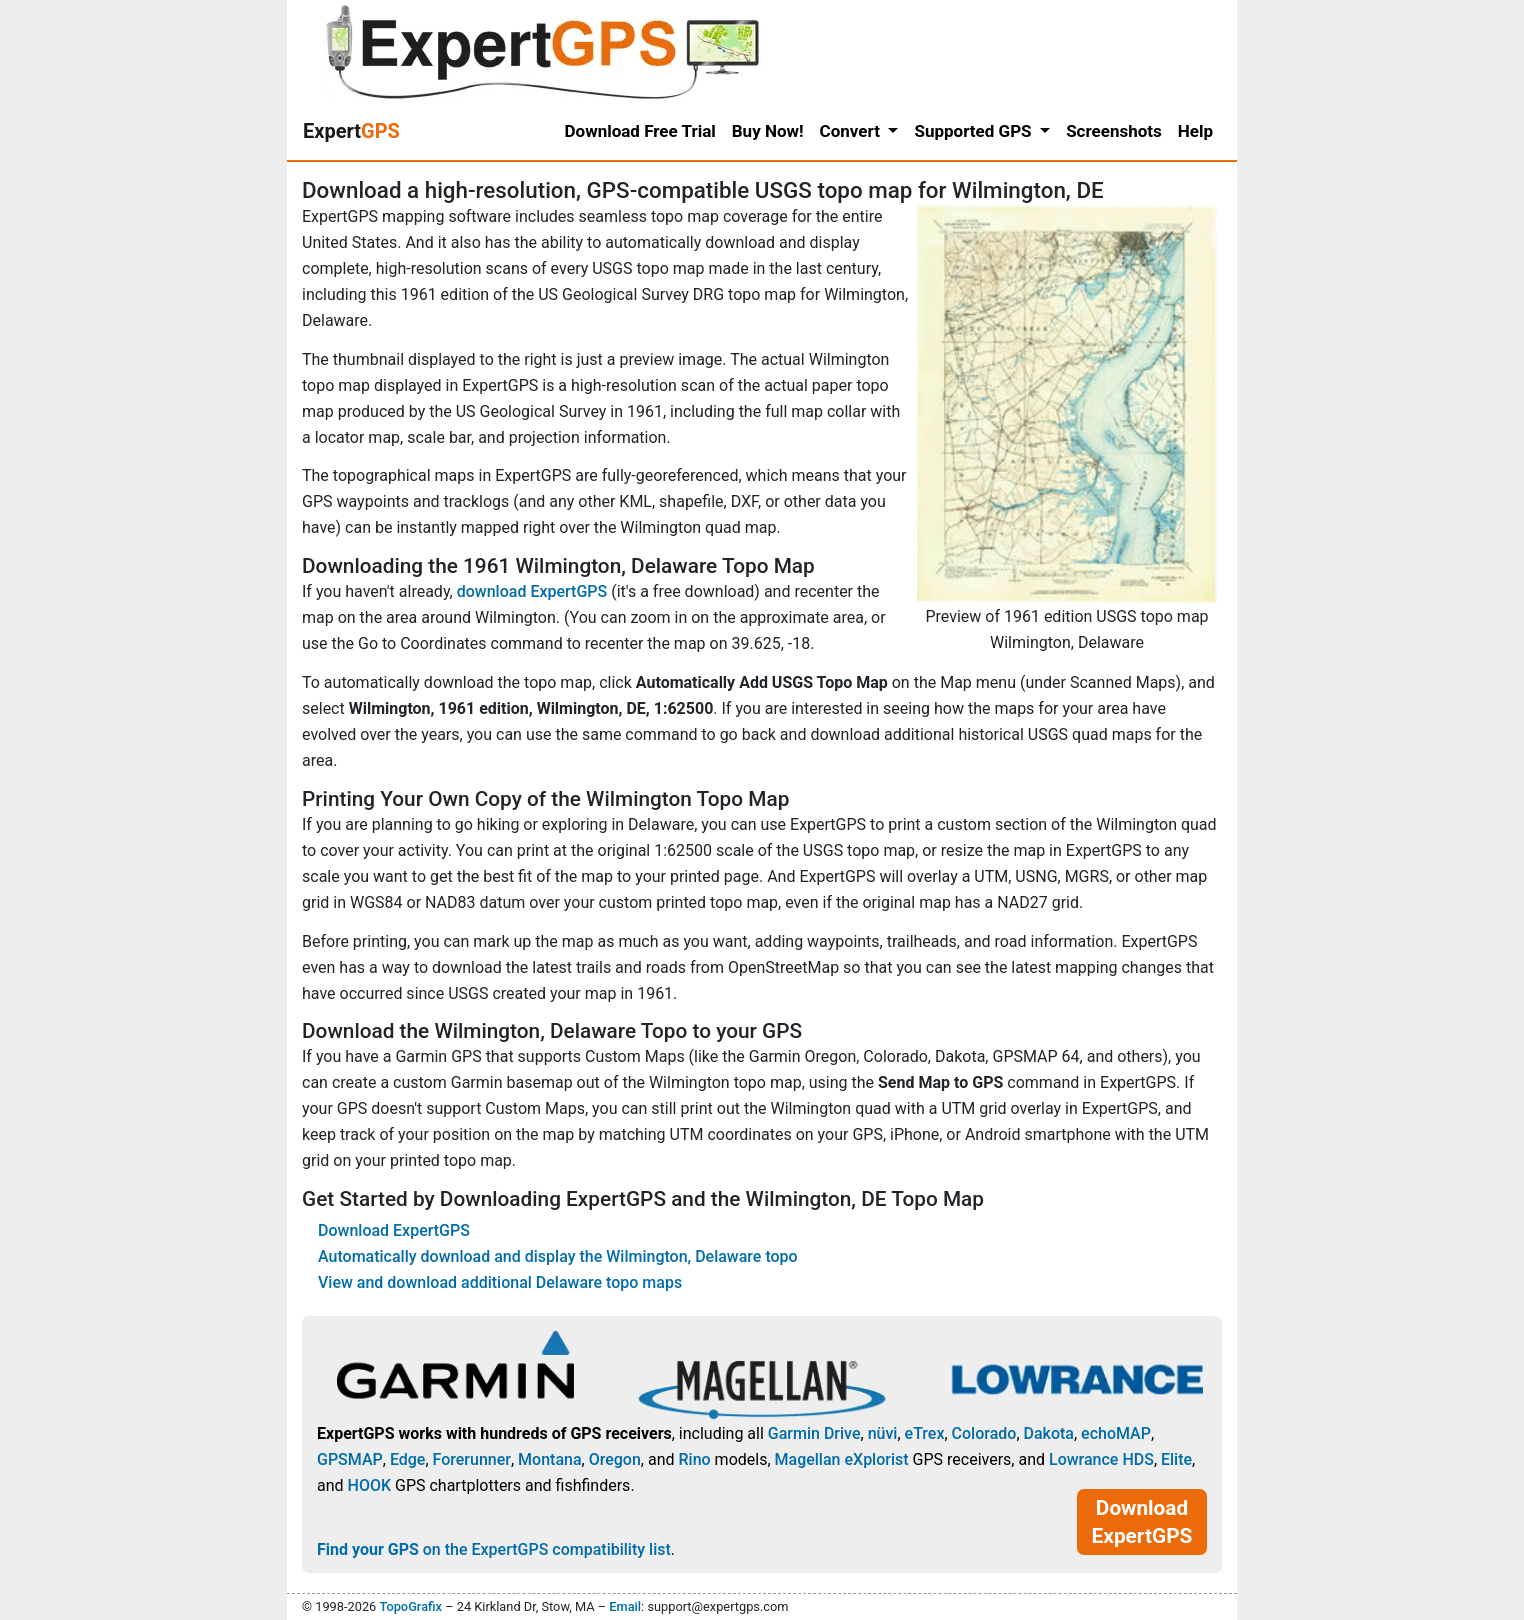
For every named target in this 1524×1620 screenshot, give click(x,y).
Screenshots (1114, 131)
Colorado (984, 1433)
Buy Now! (768, 131)
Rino (694, 1459)
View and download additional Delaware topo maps (500, 1282)
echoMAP (1116, 1433)
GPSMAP (350, 1459)
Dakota (1049, 1433)
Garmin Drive (814, 1433)
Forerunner (472, 1459)
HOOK (370, 1485)
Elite (1176, 1459)
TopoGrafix (410, 1606)
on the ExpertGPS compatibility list (494, 1549)
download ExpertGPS (532, 591)
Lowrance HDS (1101, 1459)
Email (625, 1606)
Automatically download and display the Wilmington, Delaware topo (558, 1256)
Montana (549, 1459)
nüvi (883, 1433)
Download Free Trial (640, 131)
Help (1195, 131)
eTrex (925, 1433)
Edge (408, 1459)
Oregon (615, 1459)
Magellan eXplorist (842, 1459)
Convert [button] (852, 131)
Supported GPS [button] (974, 131)
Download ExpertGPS (394, 1230)
